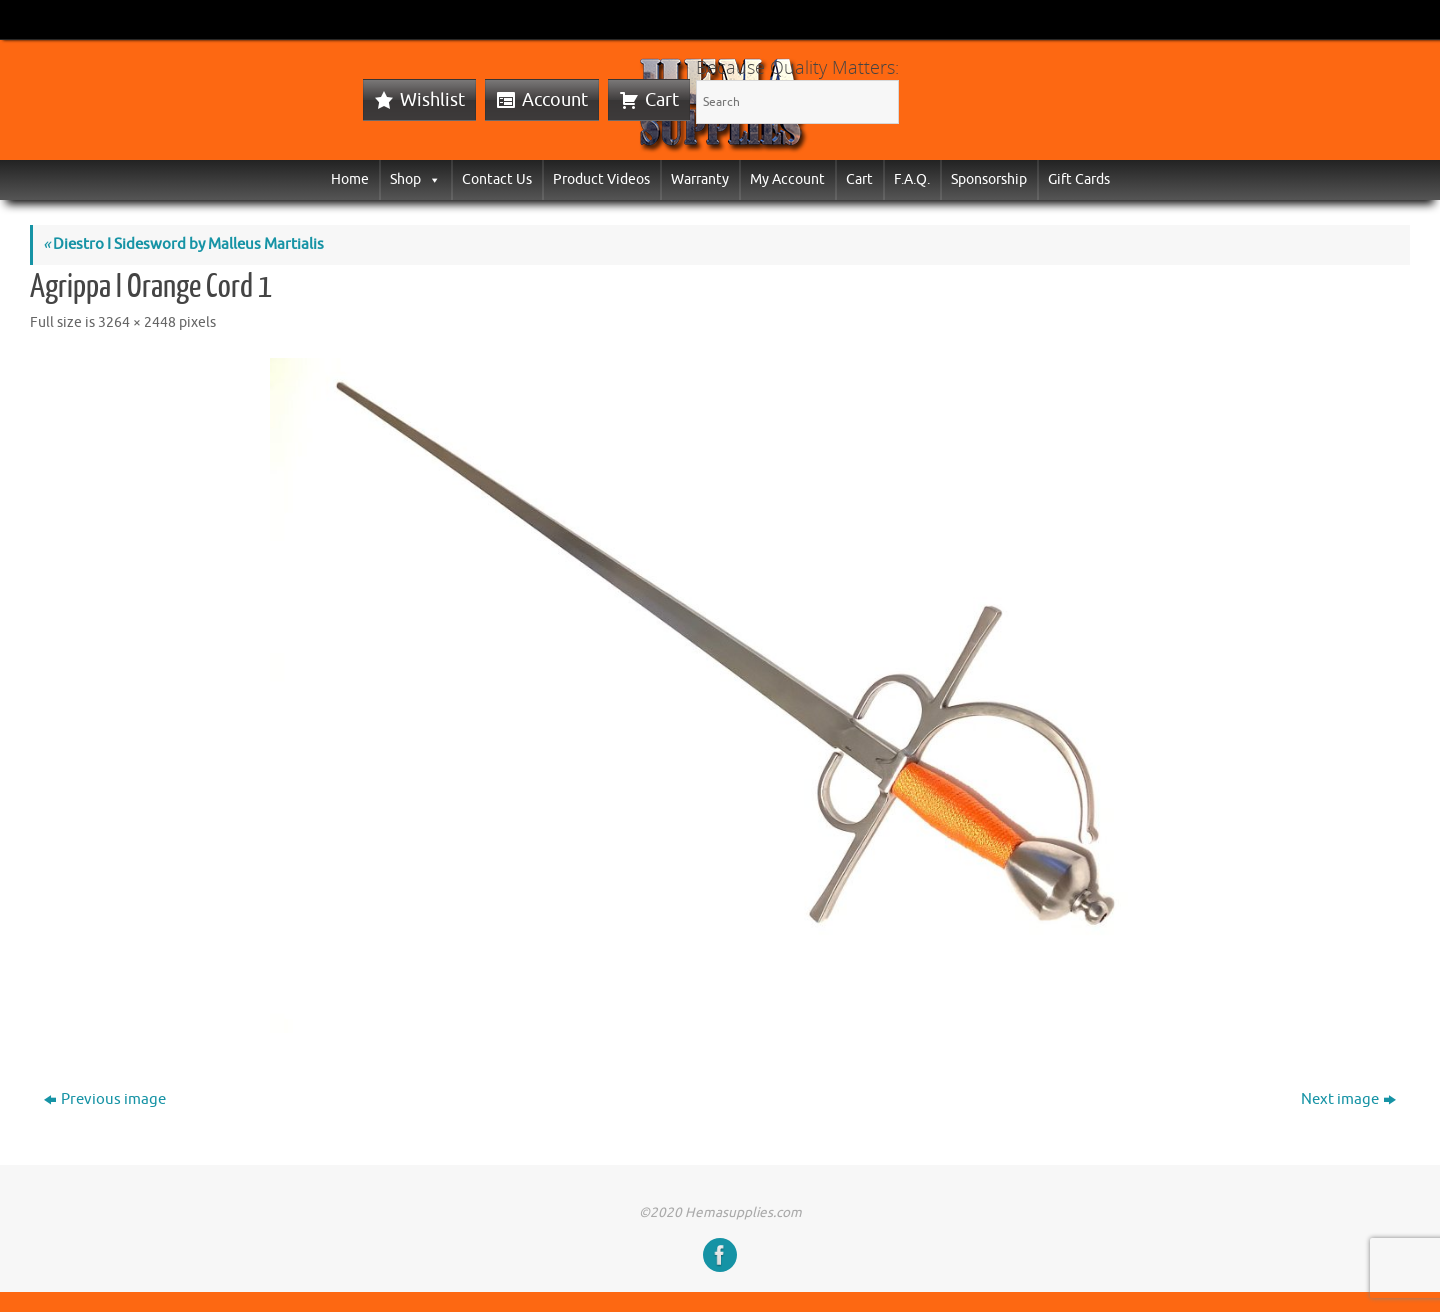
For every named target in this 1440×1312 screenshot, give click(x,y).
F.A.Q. (912, 179)
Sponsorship (989, 179)
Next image (1348, 1099)
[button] (431, 179)
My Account (787, 179)
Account (555, 100)
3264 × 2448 (137, 322)
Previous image (105, 1099)
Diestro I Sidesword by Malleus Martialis (183, 244)
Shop (415, 179)
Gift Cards (1079, 179)
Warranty (700, 179)
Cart (662, 100)
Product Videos (601, 179)
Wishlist (432, 100)
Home (350, 179)
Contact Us (497, 179)
